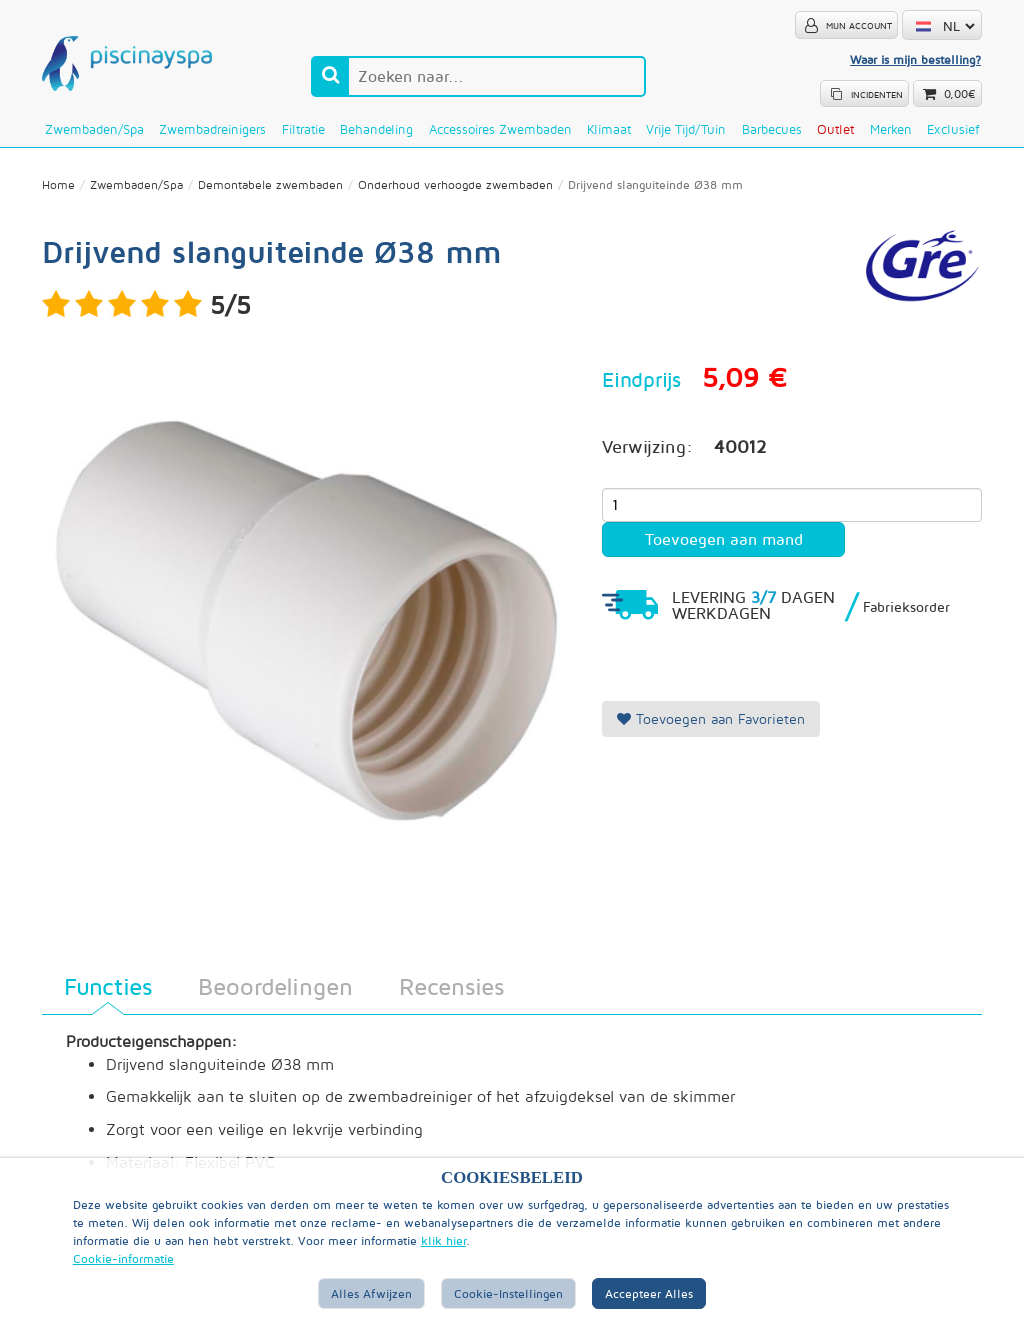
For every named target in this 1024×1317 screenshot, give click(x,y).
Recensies (451, 986)
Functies (108, 986)
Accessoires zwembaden (500, 129)
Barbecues (772, 129)
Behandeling (376, 129)
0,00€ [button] (960, 94)
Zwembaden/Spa (94, 129)
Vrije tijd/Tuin (686, 129)
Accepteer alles (649, 1293)
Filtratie (303, 129)
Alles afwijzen (371, 1293)
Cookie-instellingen (508, 1293)
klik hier (443, 1240)
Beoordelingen (275, 986)
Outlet (835, 129)
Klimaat (609, 129)
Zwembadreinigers (212, 129)
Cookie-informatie (123, 1258)
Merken (891, 129)
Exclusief (953, 129)
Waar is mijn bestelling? (915, 59)
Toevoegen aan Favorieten (711, 718)
